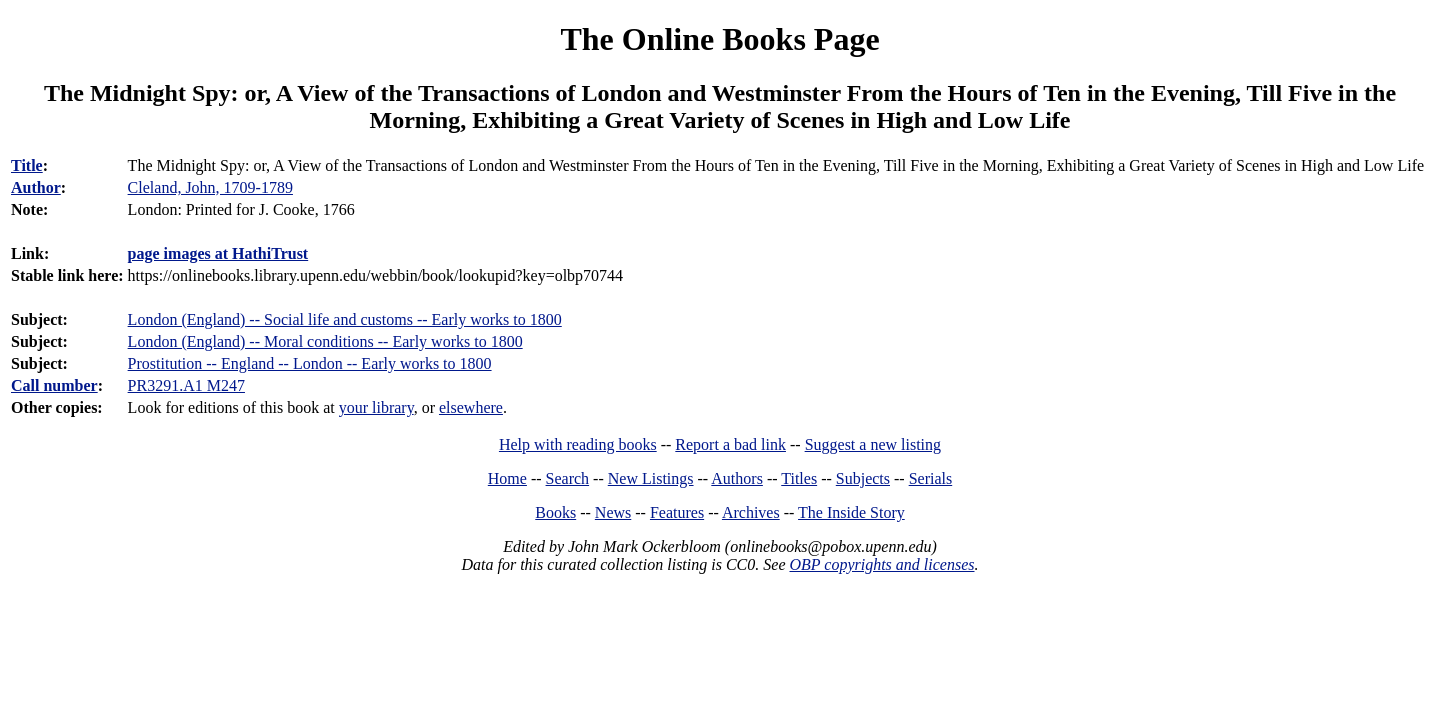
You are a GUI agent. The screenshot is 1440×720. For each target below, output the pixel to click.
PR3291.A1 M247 (186, 385)
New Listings (651, 478)
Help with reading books (578, 444)
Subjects (863, 478)
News (613, 512)
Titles (799, 478)
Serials (931, 478)
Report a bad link (730, 444)
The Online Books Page (719, 39)
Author (36, 187)
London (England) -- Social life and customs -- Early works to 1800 (345, 319)
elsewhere (471, 407)
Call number (54, 385)
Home (507, 478)
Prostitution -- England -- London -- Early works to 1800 (310, 363)
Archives (751, 512)
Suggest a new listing (873, 444)
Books (555, 512)
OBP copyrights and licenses (881, 564)
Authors (737, 478)
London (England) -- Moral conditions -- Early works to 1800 (325, 341)
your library (376, 407)
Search (568, 478)
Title (27, 165)
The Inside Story (851, 512)
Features (677, 512)
